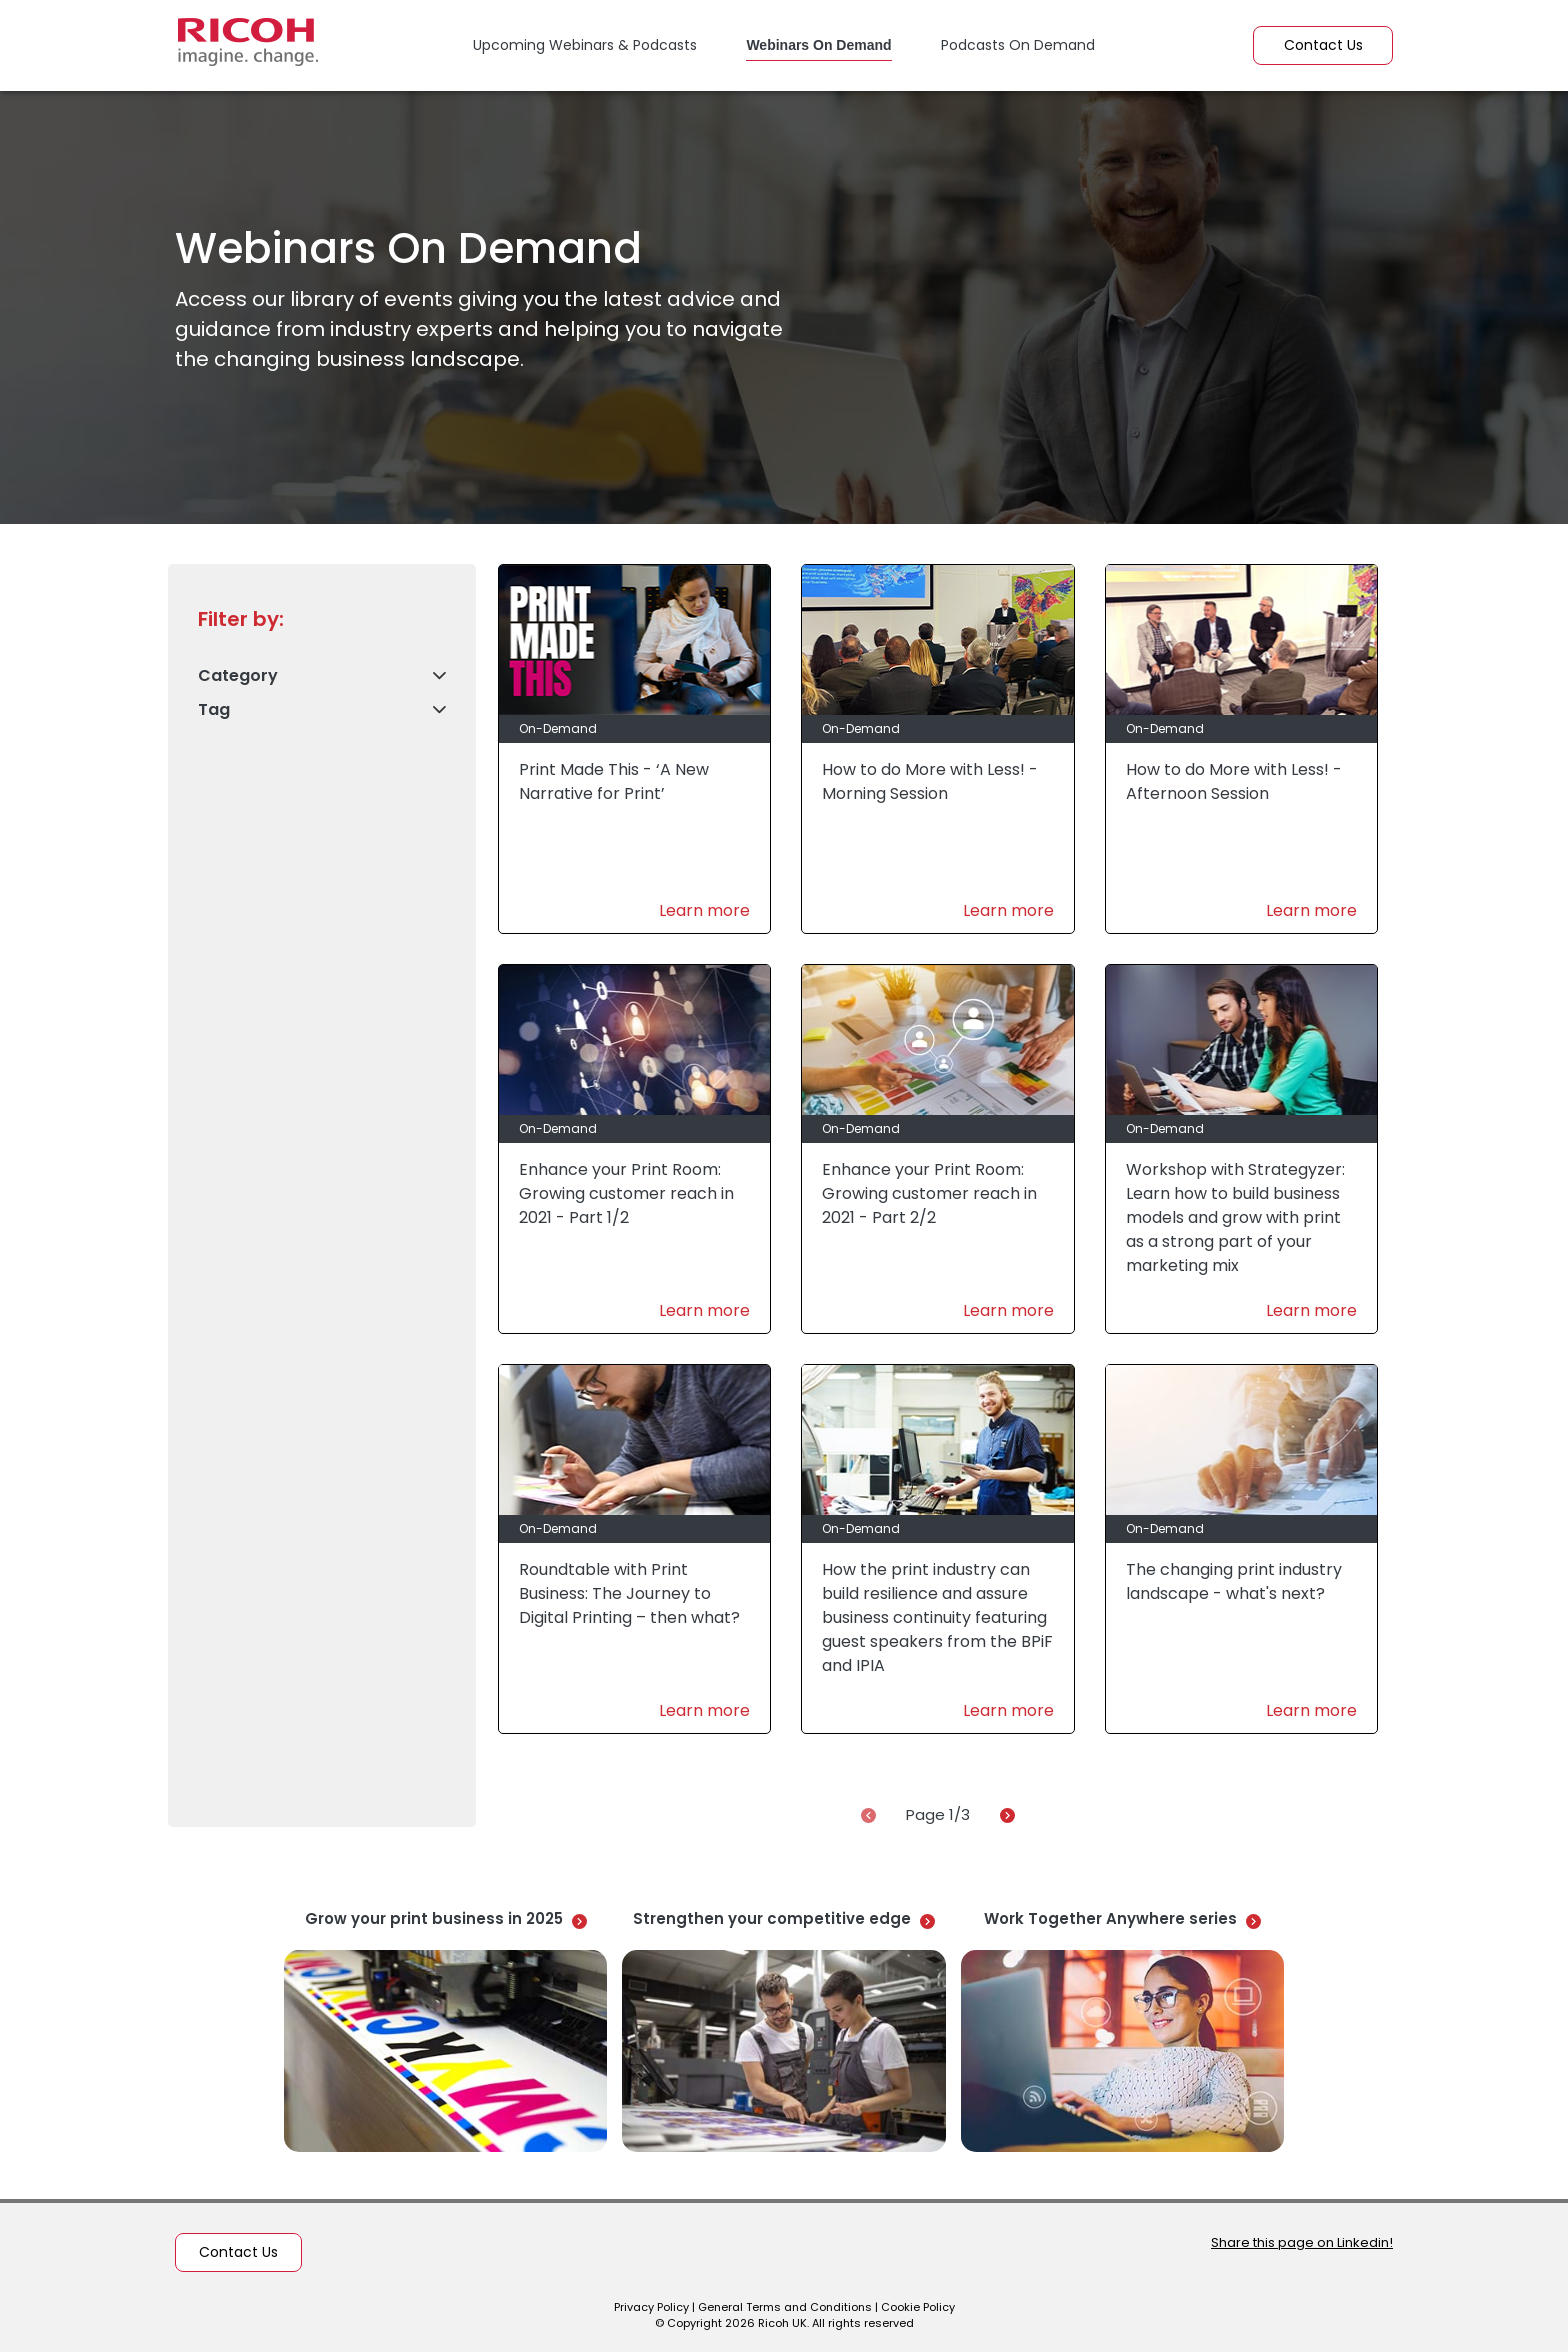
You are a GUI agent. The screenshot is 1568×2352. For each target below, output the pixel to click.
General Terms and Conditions (785, 2307)
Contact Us (1323, 45)
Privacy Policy (651, 2307)
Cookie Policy (918, 2307)
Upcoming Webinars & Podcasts (585, 45)
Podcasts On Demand (1018, 45)
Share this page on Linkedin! (1302, 2242)
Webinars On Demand (818, 45)
